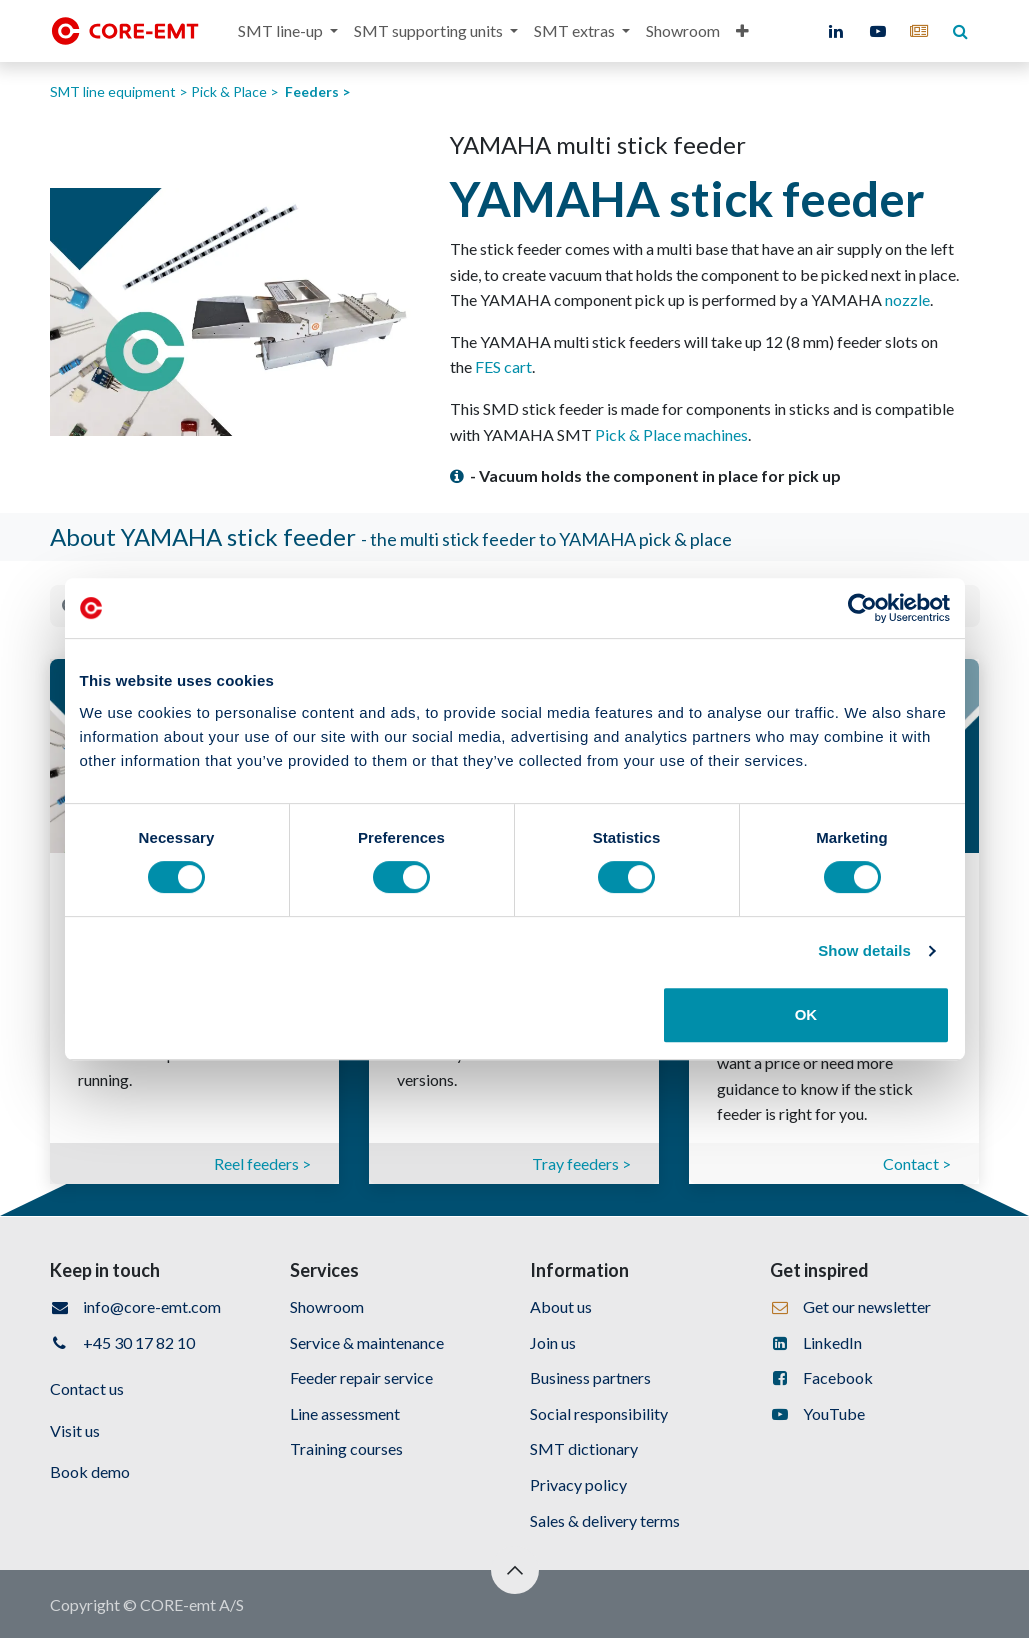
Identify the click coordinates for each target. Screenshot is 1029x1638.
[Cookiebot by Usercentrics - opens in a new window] (862, 608)
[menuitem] (288, 31)
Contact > (917, 1163)
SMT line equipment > (120, 91)
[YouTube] (878, 31)
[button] (515, 1570)
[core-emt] (919, 31)
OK (806, 1014)
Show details (864, 950)
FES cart (503, 366)
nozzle (907, 299)
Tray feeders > (581, 1163)
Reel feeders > (262, 1163)
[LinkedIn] (836, 31)
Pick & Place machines (671, 434)
